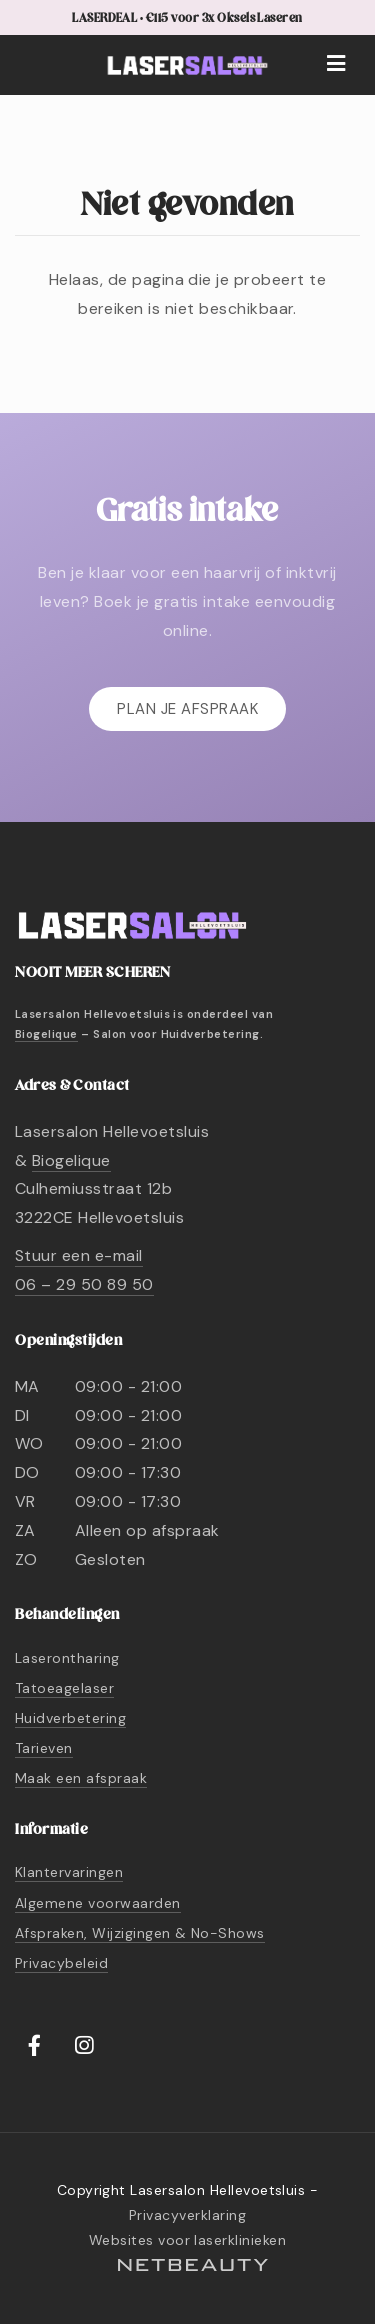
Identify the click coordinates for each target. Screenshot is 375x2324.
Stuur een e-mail (79, 1255)
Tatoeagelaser (64, 1688)
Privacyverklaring (187, 2215)
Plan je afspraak (187, 709)
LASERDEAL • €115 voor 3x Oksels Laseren (187, 18)
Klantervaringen (69, 1872)
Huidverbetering (70, 1718)
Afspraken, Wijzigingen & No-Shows (140, 1933)
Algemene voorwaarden (98, 1903)
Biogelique (46, 1034)
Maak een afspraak (81, 1778)
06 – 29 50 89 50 (84, 1284)
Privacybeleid (61, 1963)
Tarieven (44, 1748)
